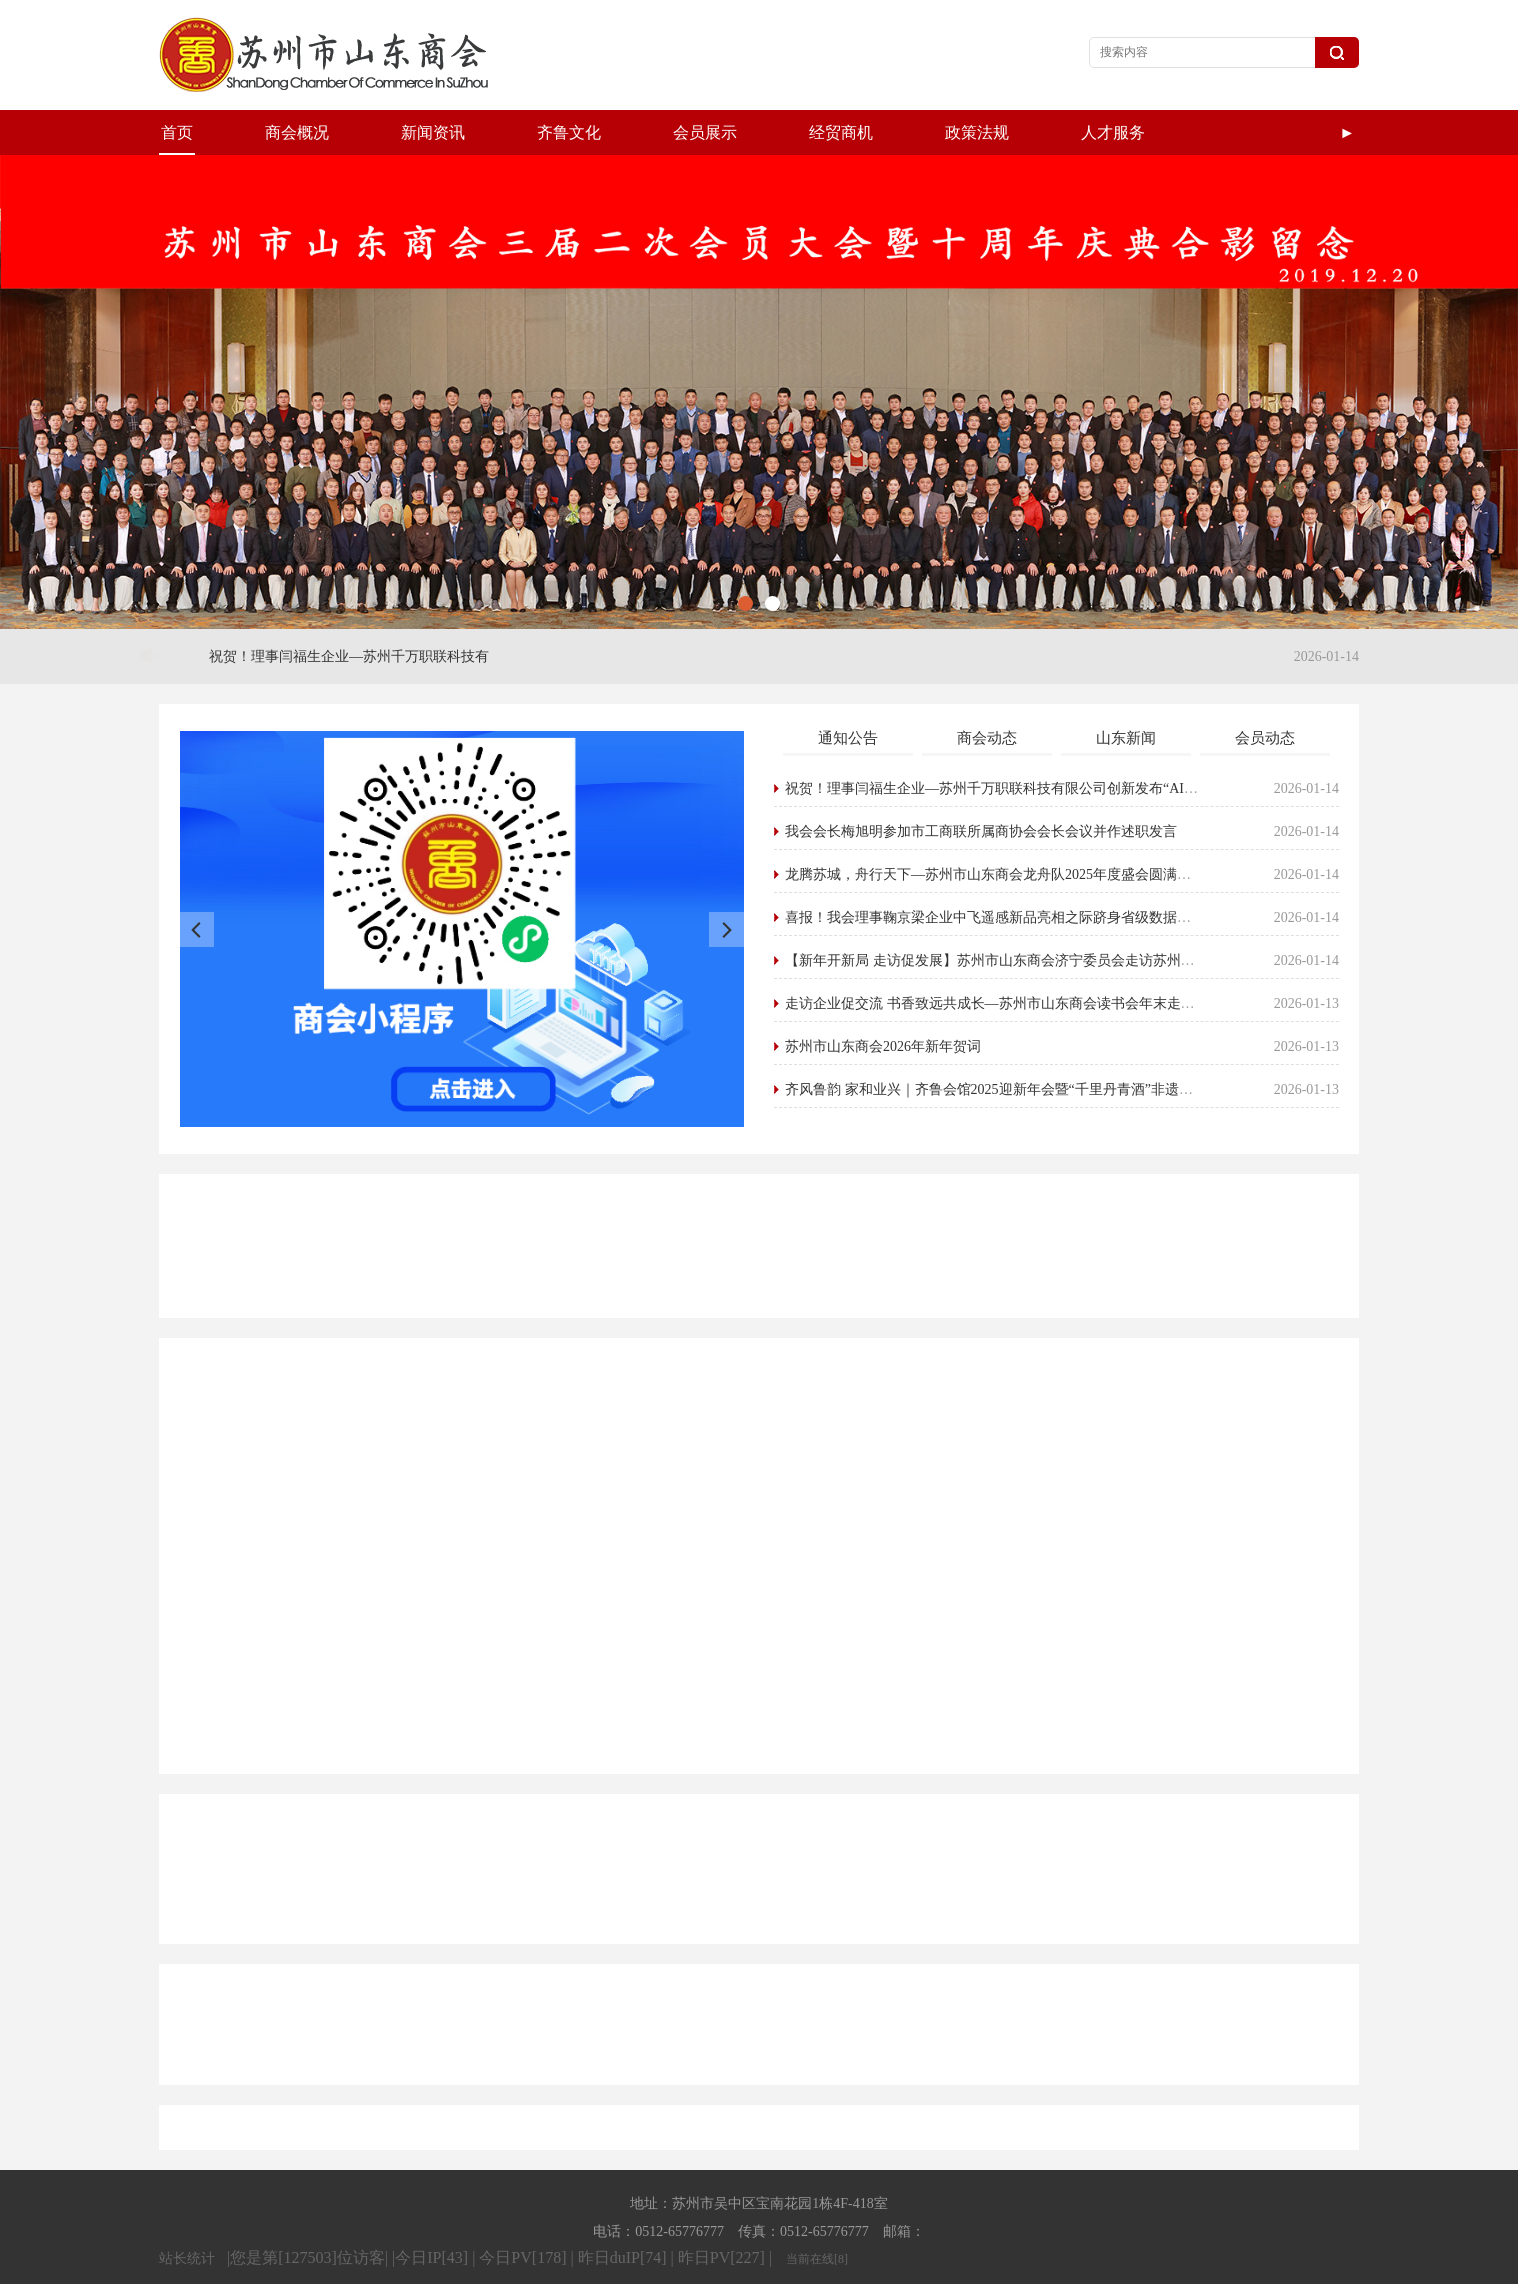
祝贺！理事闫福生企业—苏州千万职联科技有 (350, 611)
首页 (177, 132)
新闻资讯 (433, 132)
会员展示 (705, 132)
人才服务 (1113, 132)
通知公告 (849, 693)
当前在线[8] (817, 2214)
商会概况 (297, 132)
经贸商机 (841, 132)
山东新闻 (1127, 693)
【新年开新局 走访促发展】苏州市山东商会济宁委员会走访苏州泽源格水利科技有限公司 (1061, 915)
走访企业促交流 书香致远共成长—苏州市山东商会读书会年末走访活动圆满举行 (1033, 958)
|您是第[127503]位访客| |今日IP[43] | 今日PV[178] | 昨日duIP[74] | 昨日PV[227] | (501, 2212)
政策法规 (977, 132)
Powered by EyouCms (830, 2264)
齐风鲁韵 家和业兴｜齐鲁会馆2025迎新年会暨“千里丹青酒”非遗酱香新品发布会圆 (1039, 1044)
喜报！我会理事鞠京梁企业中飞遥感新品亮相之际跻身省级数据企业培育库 (1017, 872)
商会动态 (988, 693)
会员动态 (1266, 693)
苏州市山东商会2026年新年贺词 (884, 1001)
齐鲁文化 (569, 132)
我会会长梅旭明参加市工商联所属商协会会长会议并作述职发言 (982, 786)
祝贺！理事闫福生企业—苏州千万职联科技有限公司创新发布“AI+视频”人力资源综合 (1048, 743)
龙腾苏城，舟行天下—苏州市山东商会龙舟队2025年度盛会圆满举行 (996, 829)
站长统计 (187, 2213)
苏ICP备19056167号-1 (981, 2264)
